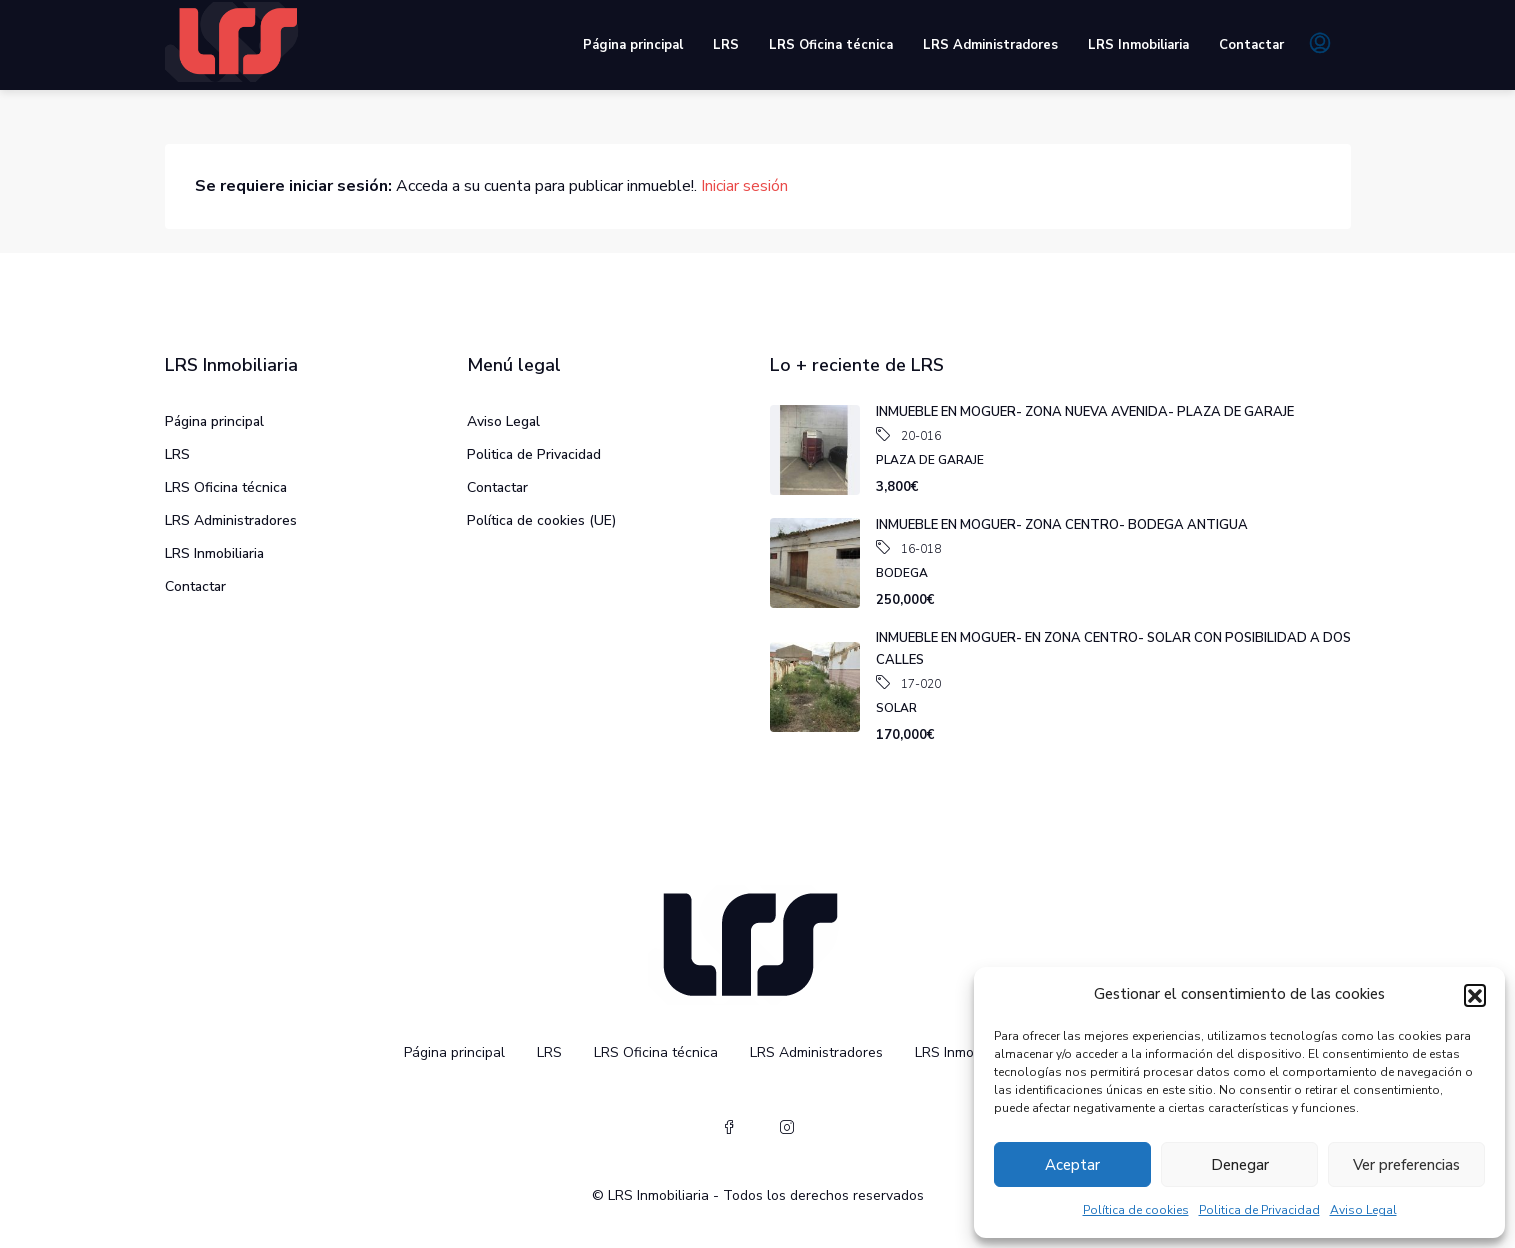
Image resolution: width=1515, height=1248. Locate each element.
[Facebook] (729, 1128)
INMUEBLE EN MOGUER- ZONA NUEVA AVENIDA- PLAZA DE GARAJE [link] (1085, 412)
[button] (1475, 995)
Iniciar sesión (744, 186)
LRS (726, 45)
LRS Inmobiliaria (1138, 45)
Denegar (1240, 1165)
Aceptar (1072, 1165)
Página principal (633, 45)
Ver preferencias (1406, 1165)
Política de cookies (1136, 1210)
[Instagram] (787, 1128)
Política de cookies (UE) (541, 520)
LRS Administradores (990, 45)
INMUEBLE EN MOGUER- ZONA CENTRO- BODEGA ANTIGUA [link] (1062, 525)
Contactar (1251, 45)
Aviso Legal (1363, 1210)
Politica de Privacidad (1259, 1210)
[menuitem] (1320, 45)
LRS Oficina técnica (831, 45)
